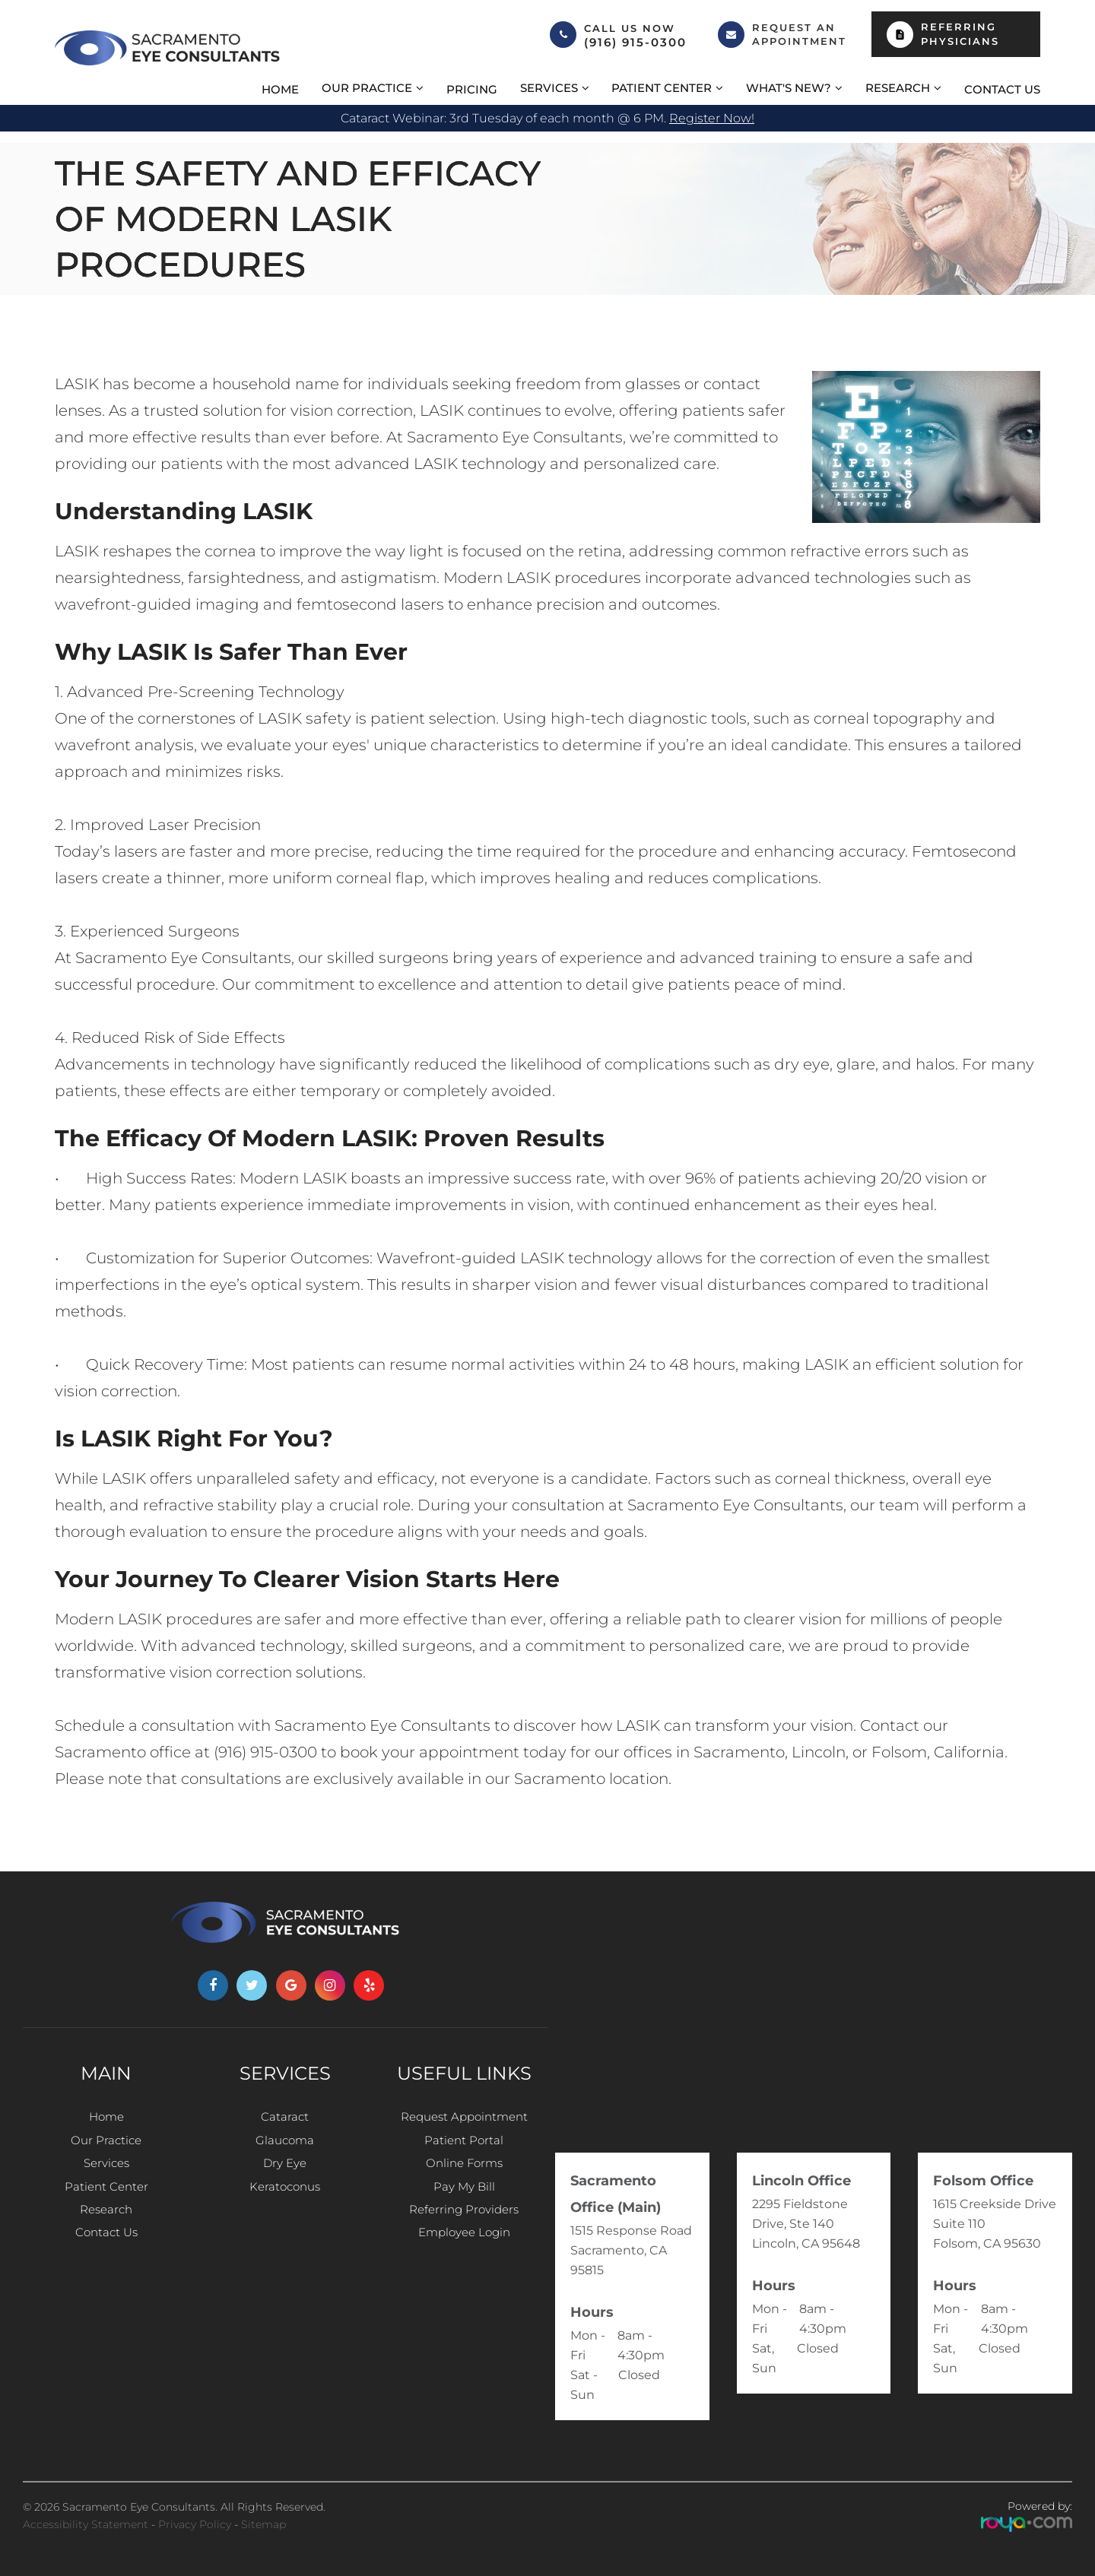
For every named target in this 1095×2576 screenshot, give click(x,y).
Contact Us (1002, 89)
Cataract (285, 2117)
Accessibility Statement (85, 2524)
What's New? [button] (788, 88)
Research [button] (897, 88)
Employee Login (463, 2254)
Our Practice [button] (367, 88)
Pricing (471, 89)
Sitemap (263, 2524)
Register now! (711, 118)
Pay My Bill (464, 2199)
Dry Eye (285, 2172)
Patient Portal (464, 2144)
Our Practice (106, 2144)
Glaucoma (285, 2144)
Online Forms (464, 2172)
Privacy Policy (194, 2524)
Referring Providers (464, 2227)
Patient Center (106, 2199)
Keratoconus (285, 2199)
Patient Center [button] (661, 88)
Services (106, 2172)
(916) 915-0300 (635, 42)
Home (280, 89)
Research (106, 2227)
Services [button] (549, 88)
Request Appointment (463, 2117)
